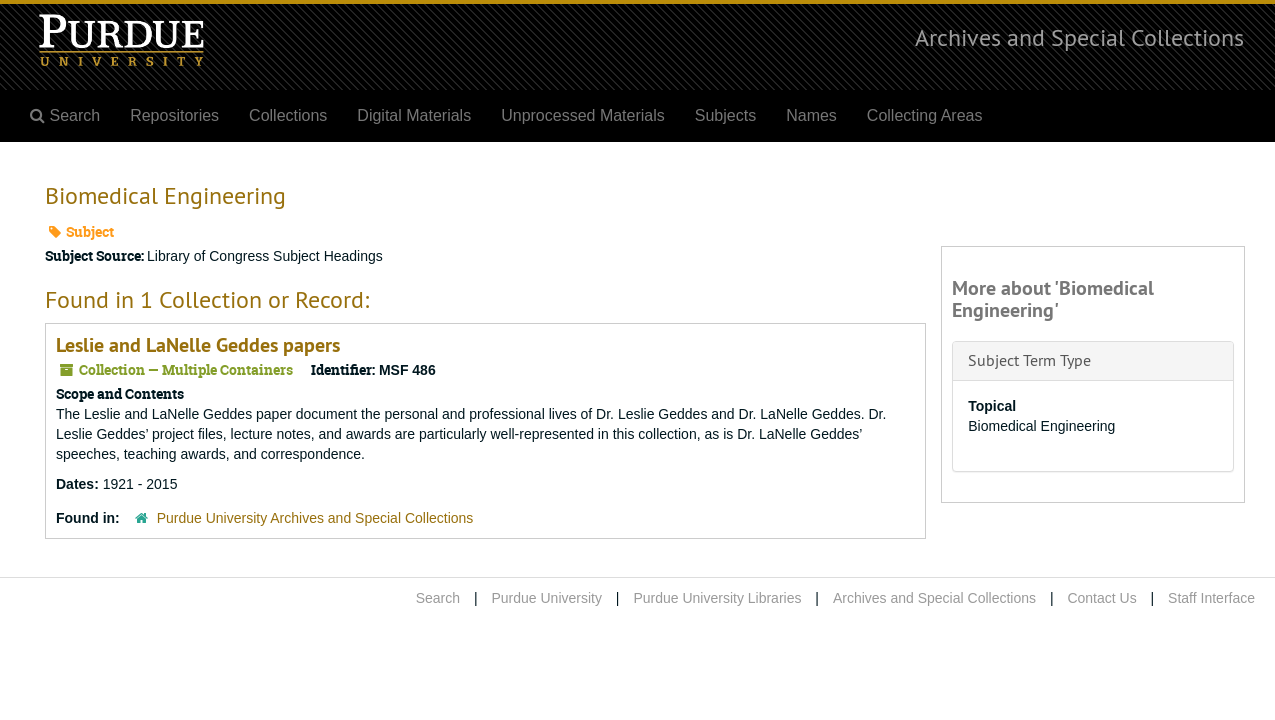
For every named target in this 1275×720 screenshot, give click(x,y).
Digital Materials (414, 115)
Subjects (725, 115)
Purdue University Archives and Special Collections (315, 518)
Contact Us (1101, 598)
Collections (288, 115)
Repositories (174, 115)
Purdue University (546, 598)
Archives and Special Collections (1079, 37)
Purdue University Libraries (717, 598)
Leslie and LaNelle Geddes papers (198, 345)
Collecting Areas (925, 115)
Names (811, 115)
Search (438, 598)
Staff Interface (1211, 598)
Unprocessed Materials (583, 115)
